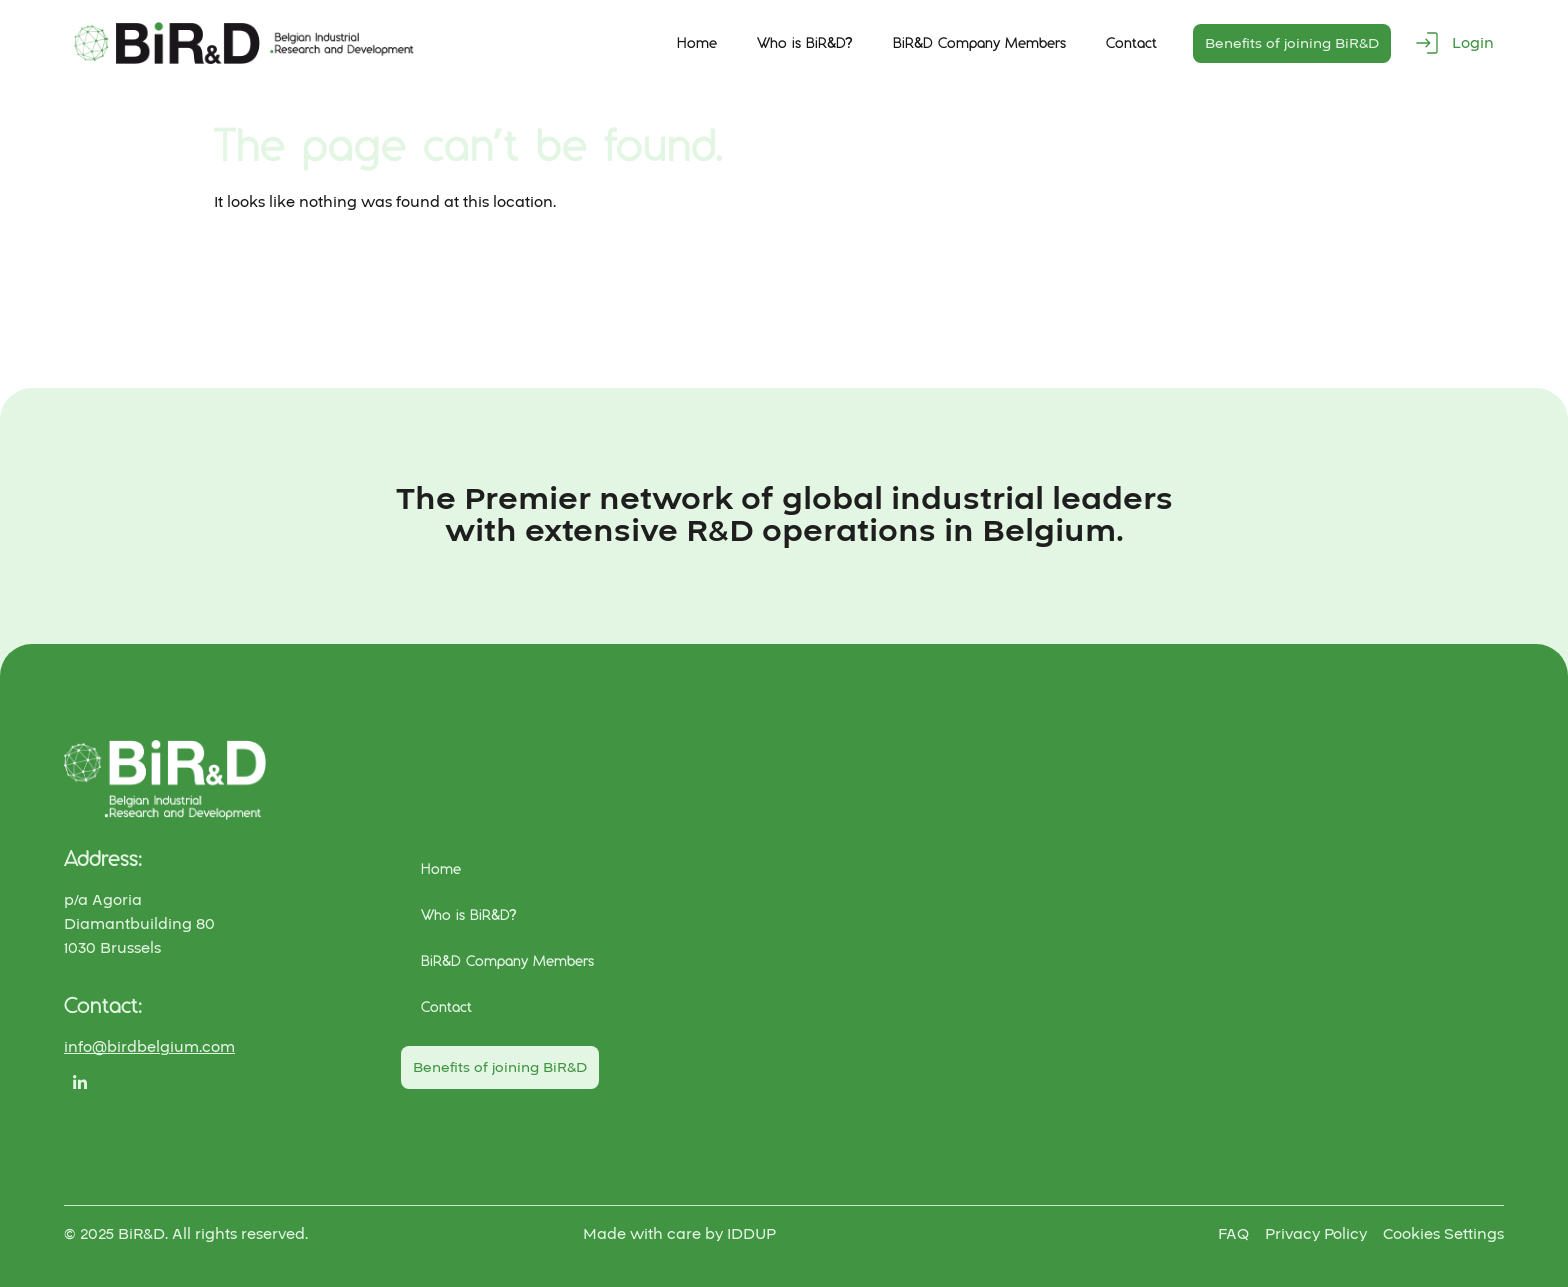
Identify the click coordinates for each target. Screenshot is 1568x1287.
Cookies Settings (1443, 1234)
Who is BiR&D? (805, 42)
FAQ (1233, 1234)
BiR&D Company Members (979, 42)
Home (697, 42)
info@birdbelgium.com (149, 1047)
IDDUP (751, 1234)
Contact (1131, 42)
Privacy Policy (1316, 1234)
